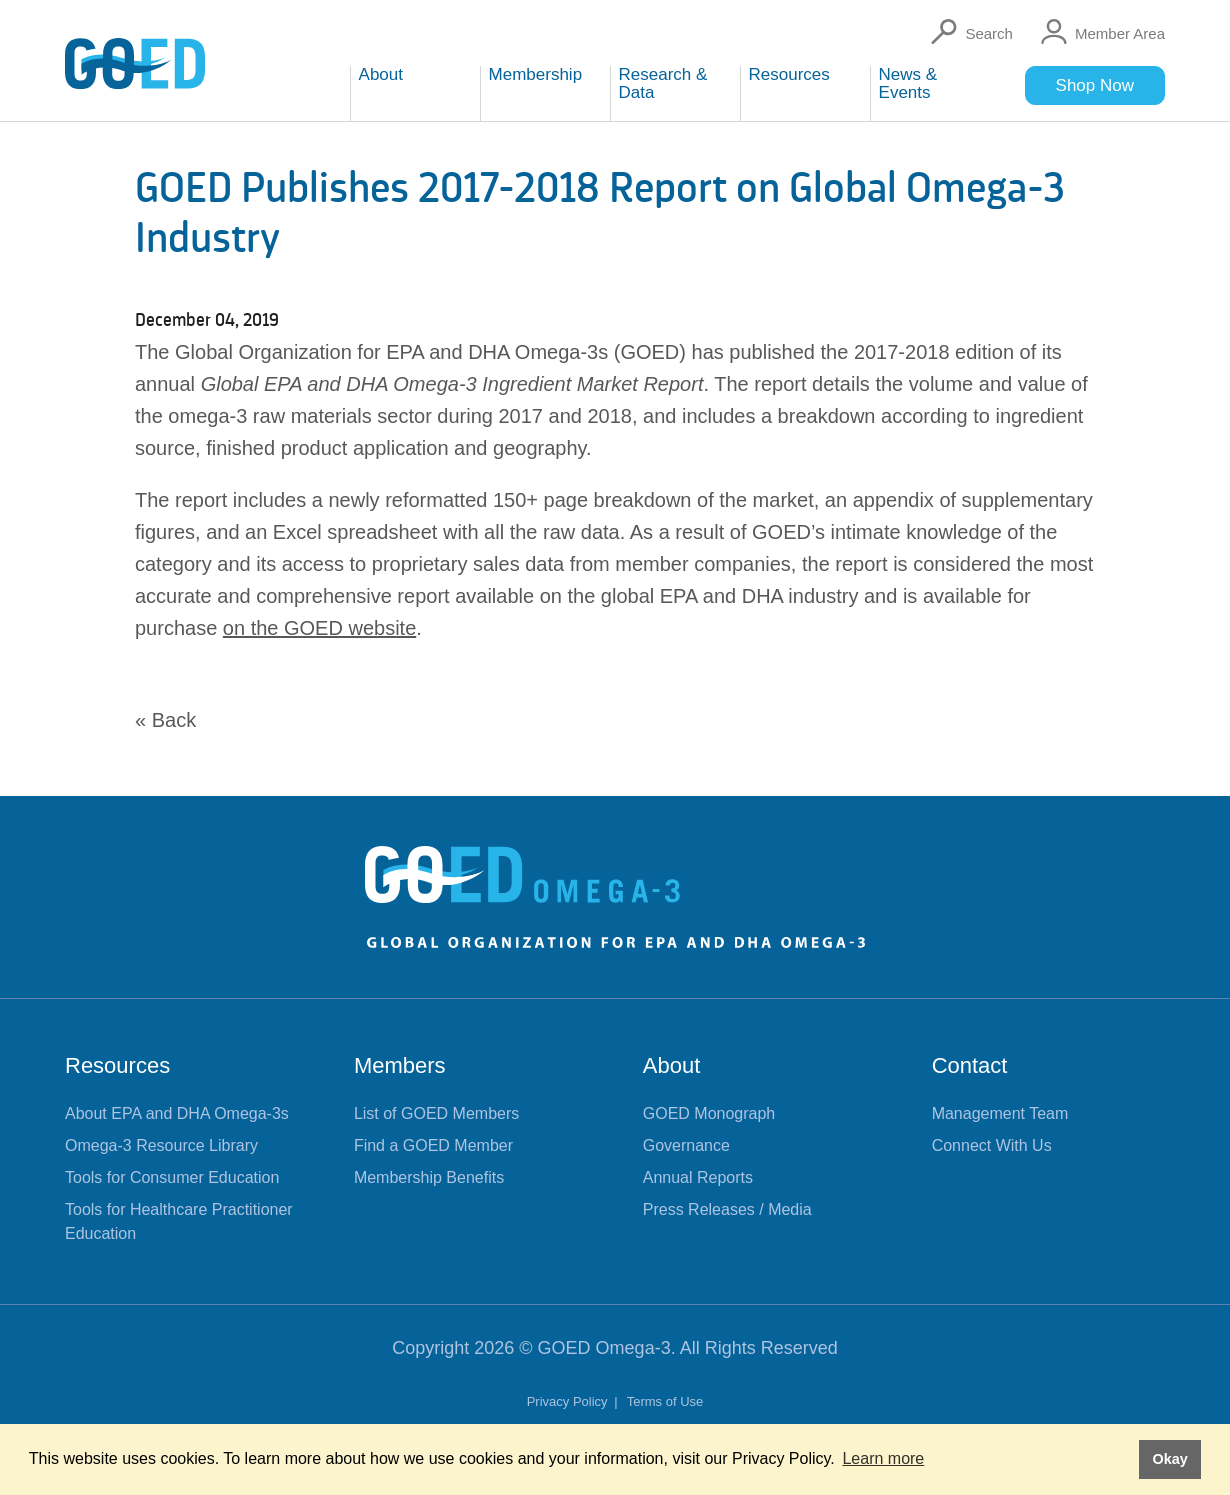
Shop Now (1095, 85)
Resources (117, 1065)
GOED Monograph (709, 1113)
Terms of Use (665, 1401)
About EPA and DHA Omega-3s (177, 1113)
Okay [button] (1169, 1459)
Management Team (1000, 1113)
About (672, 1065)
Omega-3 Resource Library (161, 1145)
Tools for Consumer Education (172, 1177)
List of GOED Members (436, 1113)
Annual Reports (698, 1177)
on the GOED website (319, 628)
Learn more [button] (883, 1458)
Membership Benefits (429, 1177)
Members (400, 1065)
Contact (970, 1065)
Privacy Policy (569, 1401)
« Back (165, 720)
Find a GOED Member (433, 1145)
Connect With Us (992, 1145)
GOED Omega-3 (604, 1348)
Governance (686, 1145)
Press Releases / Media (727, 1209)
